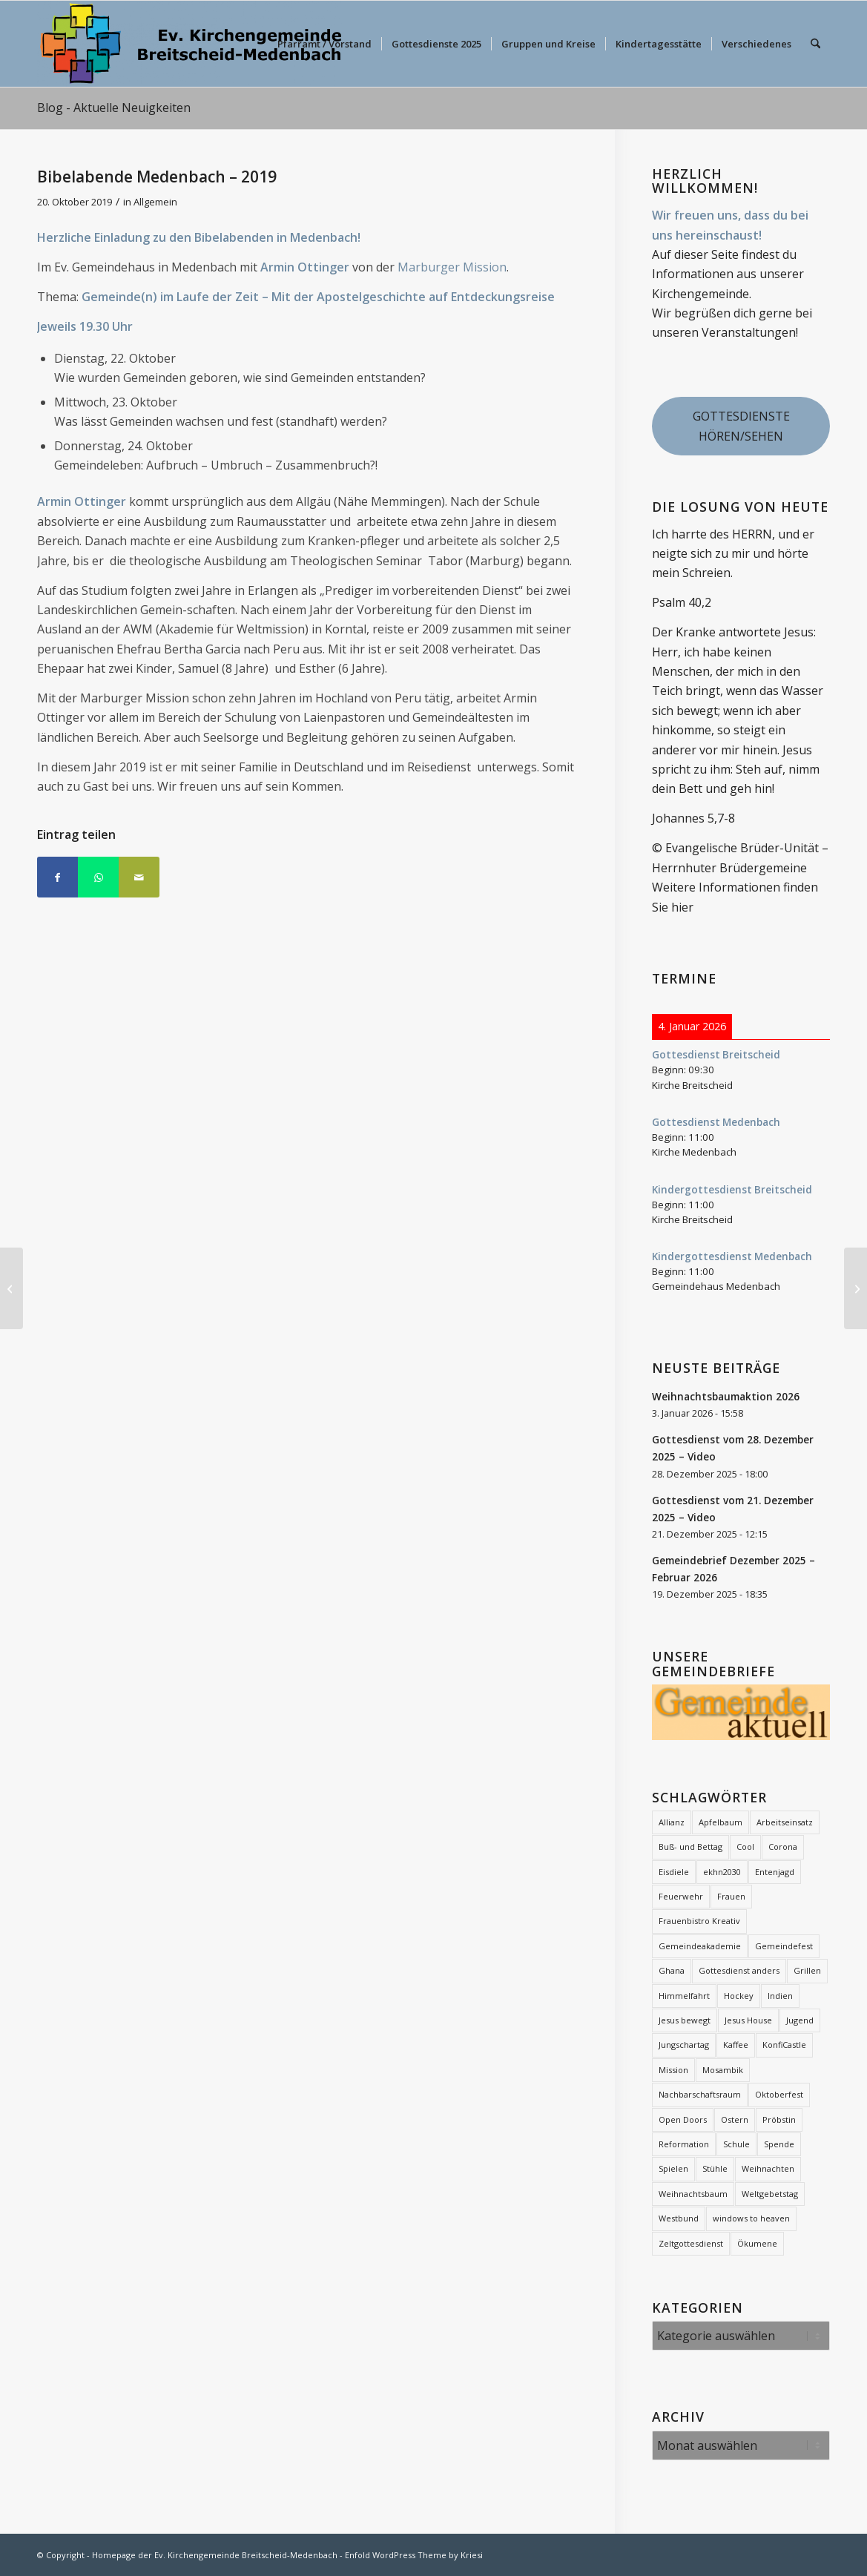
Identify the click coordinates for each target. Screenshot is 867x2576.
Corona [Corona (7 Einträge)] (782, 1846)
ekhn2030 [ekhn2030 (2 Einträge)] (722, 1871)
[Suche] (815, 44)
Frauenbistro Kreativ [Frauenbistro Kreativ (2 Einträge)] (699, 1920)
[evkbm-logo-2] (190, 44)
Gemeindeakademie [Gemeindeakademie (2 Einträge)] (700, 1945)
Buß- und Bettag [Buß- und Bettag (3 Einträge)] (690, 1846)
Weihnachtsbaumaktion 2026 (726, 1396)
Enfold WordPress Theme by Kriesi (414, 2554)
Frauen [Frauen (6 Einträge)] (731, 1896)
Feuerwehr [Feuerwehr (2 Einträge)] (681, 1896)
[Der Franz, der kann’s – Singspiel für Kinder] (11, 1288)
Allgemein (155, 201)
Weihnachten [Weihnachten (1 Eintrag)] (768, 2168)
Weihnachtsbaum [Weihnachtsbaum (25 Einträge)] (693, 2193)
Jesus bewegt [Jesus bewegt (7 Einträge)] (685, 2020)
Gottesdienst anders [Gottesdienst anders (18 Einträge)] (739, 1970)
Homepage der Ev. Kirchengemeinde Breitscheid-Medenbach (214, 2554)
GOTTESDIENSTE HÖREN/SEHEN (741, 426)
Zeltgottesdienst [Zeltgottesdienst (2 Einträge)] (691, 2243)
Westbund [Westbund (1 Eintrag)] (679, 2218)
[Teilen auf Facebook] (57, 877)
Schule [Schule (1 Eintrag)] (736, 2144)
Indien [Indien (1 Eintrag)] (780, 1995)
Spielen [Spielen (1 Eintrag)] (673, 2168)
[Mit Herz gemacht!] (855, 1288)
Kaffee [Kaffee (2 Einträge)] (735, 2044)
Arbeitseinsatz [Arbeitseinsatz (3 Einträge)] (784, 1822)
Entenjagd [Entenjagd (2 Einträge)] (774, 1871)
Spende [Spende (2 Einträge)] (779, 2144)
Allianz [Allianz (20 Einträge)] (672, 1822)
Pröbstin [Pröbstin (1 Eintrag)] (779, 2119)
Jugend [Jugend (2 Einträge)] (800, 2020)
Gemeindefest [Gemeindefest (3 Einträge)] (784, 1945)
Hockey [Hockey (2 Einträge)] (739, 1995)
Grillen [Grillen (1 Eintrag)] (807, 1970)
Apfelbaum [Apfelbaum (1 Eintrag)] (720, 1822)
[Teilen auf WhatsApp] (98, 877)
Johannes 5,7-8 (693, 818)
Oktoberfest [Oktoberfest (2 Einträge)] (779, 2094)
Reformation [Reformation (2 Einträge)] (684, 2144)
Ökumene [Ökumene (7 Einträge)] (757, 2243)
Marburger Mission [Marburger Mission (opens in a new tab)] (452, 267)
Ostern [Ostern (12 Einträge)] (734, 2119)
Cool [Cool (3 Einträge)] (745, 1846)
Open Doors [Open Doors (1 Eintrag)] (683, 2119)
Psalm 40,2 (681, 602)
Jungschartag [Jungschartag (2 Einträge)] (684, 2044)
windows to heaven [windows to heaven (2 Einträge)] (751, 2218)
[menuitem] (324, 44)
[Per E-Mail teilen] (139, 877)
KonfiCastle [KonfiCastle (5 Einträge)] (784, 2044)
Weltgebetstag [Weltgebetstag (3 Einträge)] (770, 2193)
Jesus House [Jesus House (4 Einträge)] (748, 2020)
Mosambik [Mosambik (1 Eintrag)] (722, 2069)
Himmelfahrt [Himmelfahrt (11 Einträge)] (684, 1995)
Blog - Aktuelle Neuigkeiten (114, 107)
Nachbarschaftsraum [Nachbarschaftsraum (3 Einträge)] (700, 2094)
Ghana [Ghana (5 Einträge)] (672, 1970)
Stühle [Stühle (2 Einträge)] (715, 2168)
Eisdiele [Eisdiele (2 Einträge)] (674, 1871)
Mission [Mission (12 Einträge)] (673, 2069)
